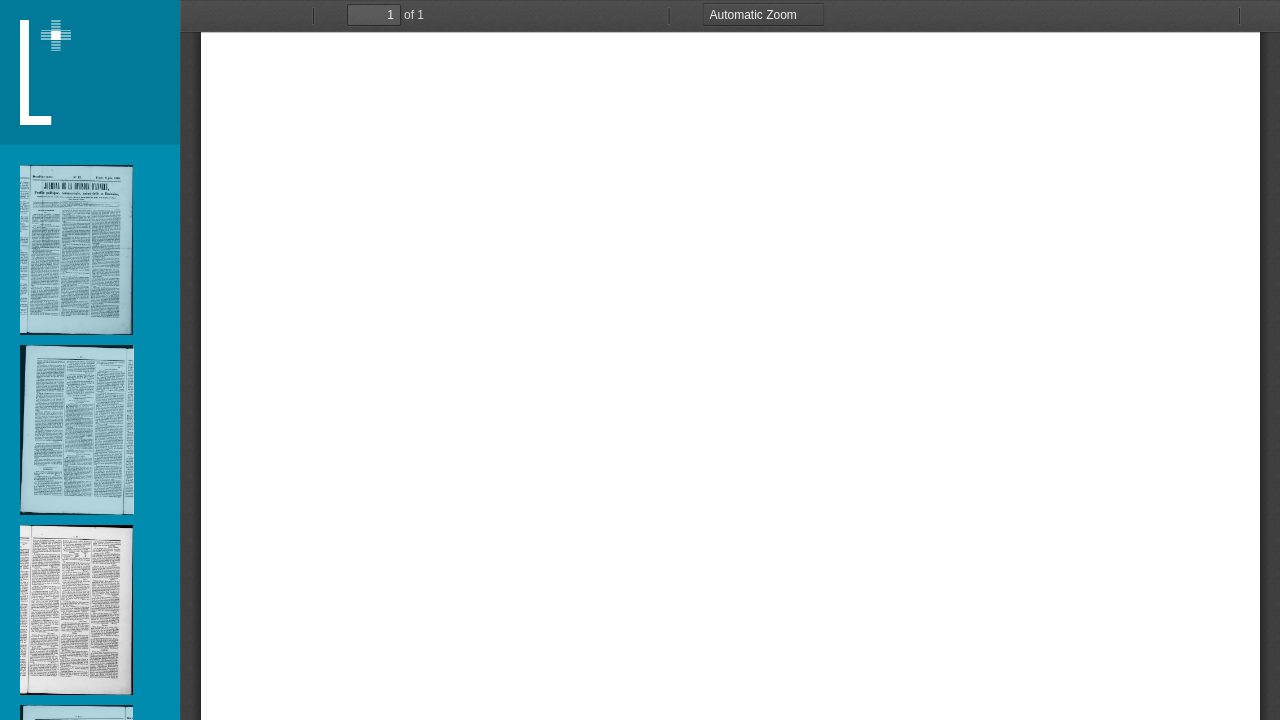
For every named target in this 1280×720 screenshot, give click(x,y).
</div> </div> (730, 360)
